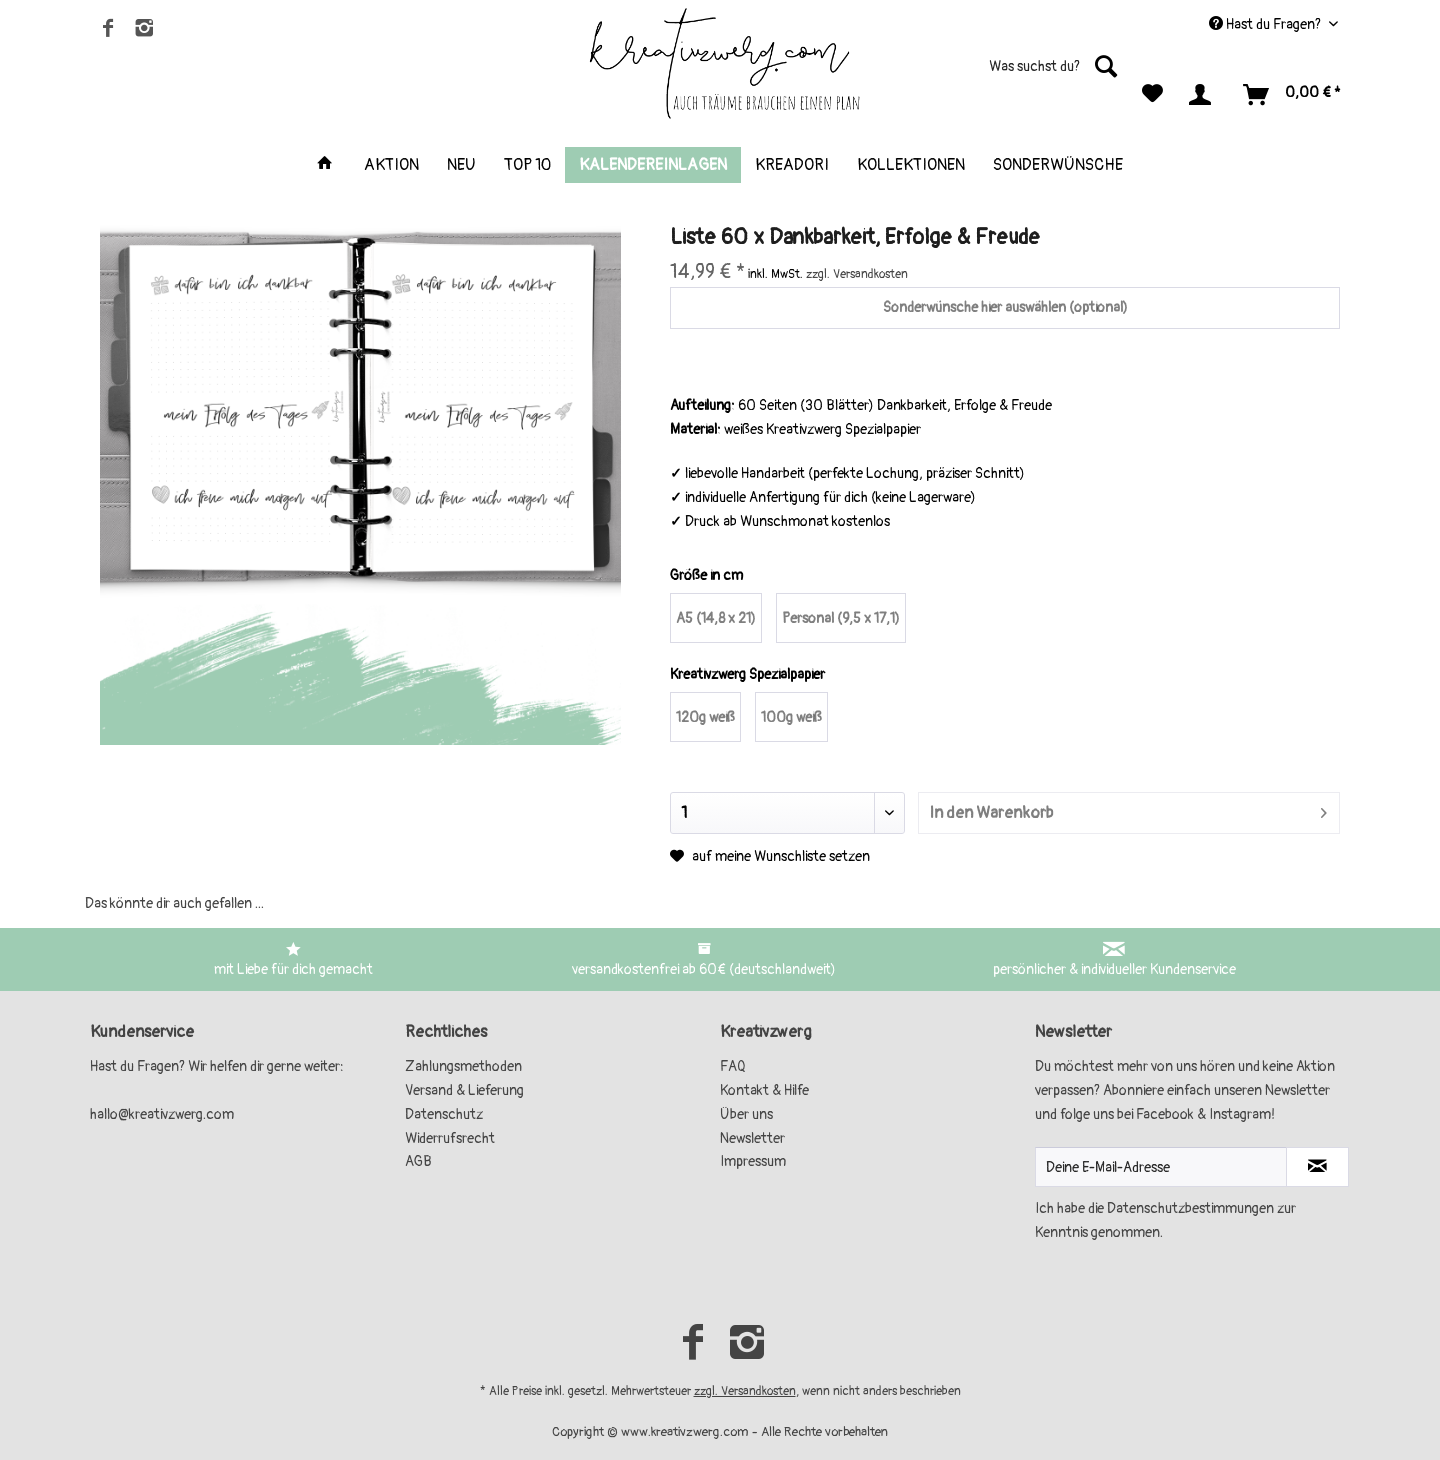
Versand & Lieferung (464, 1090)
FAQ (733, 1066)
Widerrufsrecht (450, 1138)
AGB (418, 1161)
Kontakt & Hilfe (764, 1090)
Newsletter (752, 1138)
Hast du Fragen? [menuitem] (1266, 24)
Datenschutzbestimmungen (1190, 1208)
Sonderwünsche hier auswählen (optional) (1005, 307)
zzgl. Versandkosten (745, 1391)
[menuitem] (1004, 74)
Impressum (753, 1161)
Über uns (746, 1114)
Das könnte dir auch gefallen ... (174, 903)
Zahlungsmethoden (463, 1066)
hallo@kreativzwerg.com (162, 1114)
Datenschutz (444, 1114)
